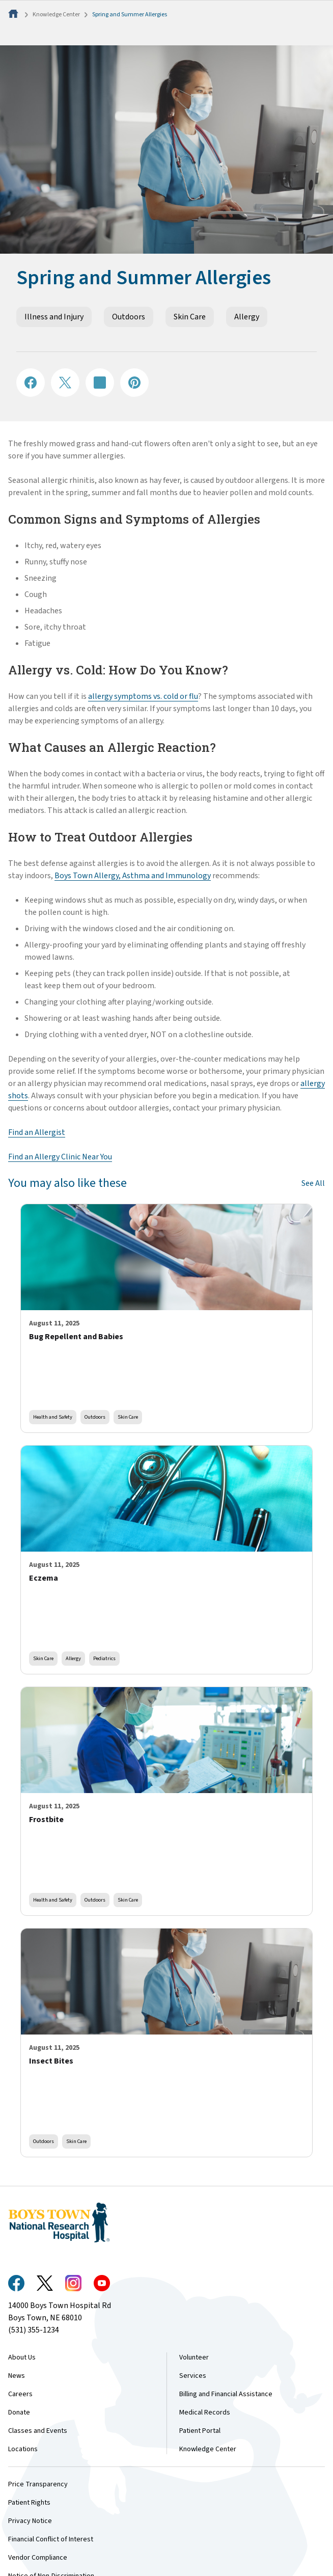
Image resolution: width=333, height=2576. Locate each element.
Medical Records (204, 2412)
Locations (23, 2449)
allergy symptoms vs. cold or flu (143, 696)
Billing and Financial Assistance (225, 2394)
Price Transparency (38, 2484)
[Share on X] (65, 382)
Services (192, 2376)
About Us (22, 2357)
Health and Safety (52, 1417)
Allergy (246, 316)
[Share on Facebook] (30, 382)
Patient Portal (199, 2431)
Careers (20, 2394)
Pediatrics (104, 1658)
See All (313, 1183)
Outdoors (128, 316)
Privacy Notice (30, 2521)
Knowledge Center (56, 14)
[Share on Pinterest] (134, 382)
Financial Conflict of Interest (50, 2539)
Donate (19, 2412)
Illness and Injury (54, 316)
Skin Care (190, 316)
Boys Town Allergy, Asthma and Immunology (132, 875)
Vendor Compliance (37, 2558)
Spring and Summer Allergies (129, 14)
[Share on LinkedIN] (100, 382)
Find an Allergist (36, 1132)
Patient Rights (29, 2503)
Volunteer (194, 2357)
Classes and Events (37, 2431)
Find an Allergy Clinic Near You (60, 1156)
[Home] (14, 14)
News (16, 2376)
